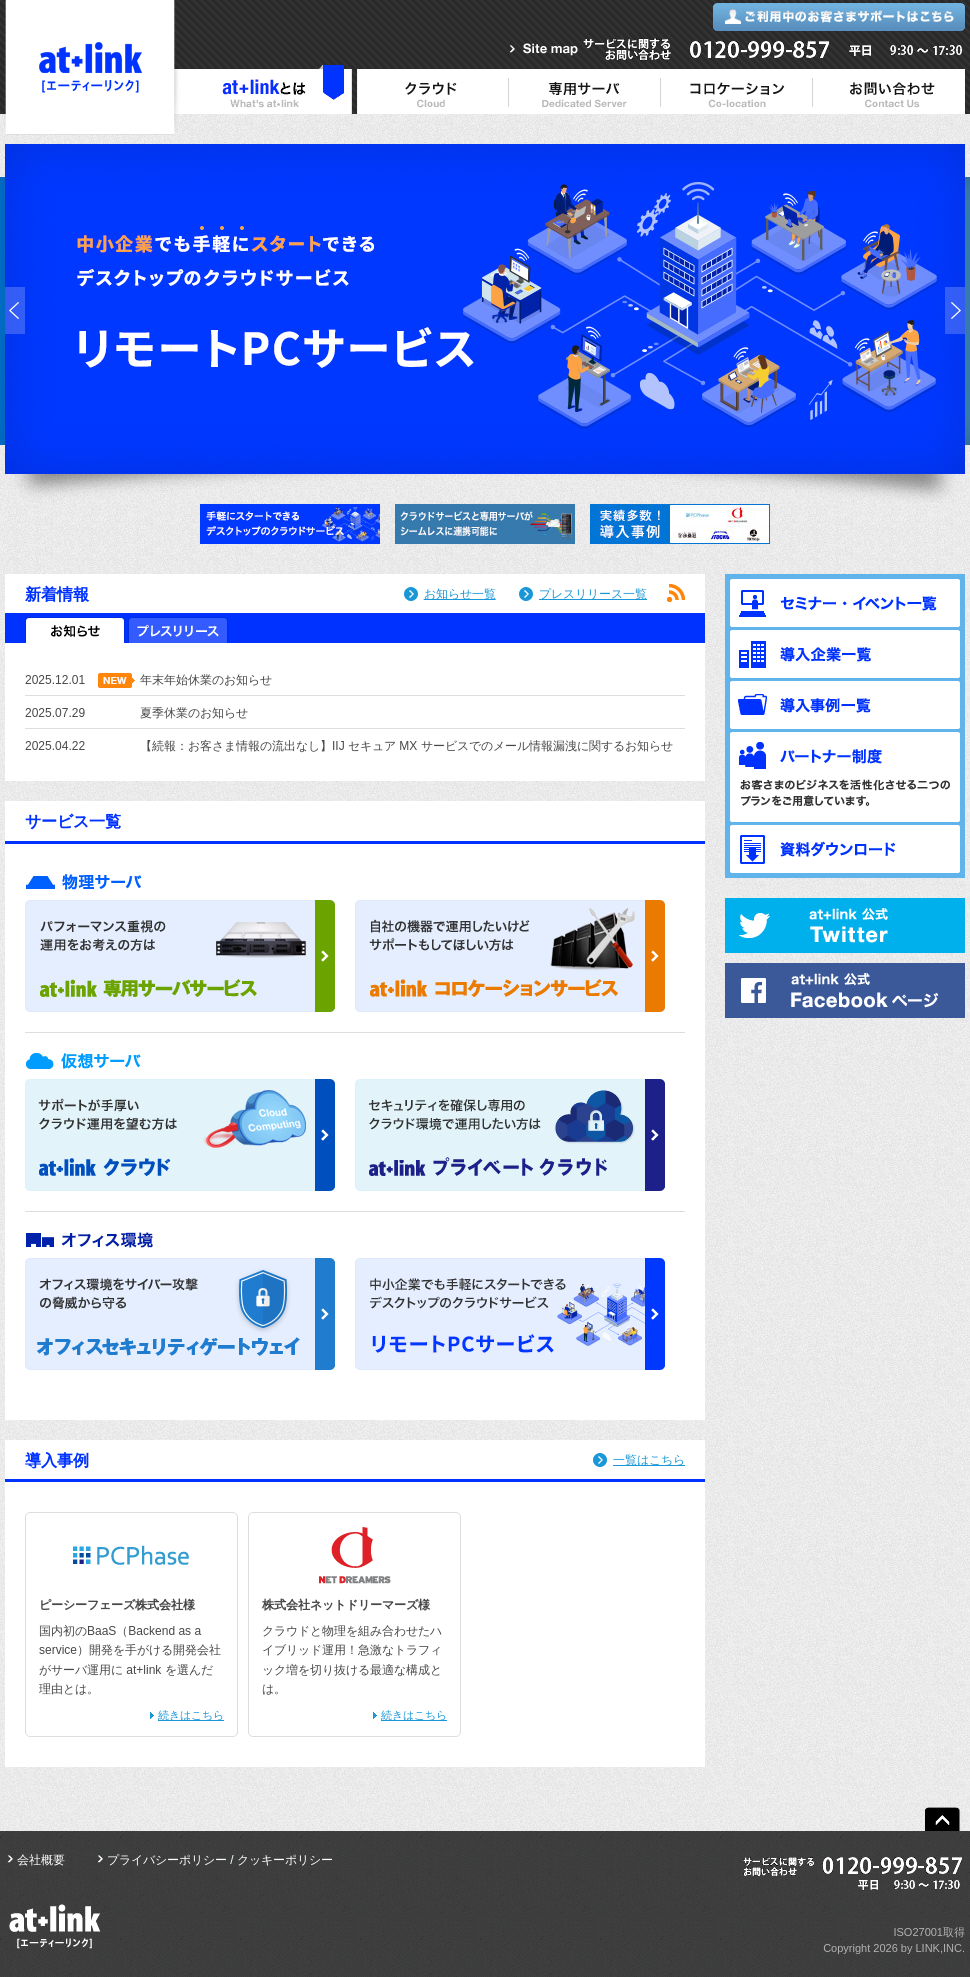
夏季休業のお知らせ (194, 713)
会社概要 (41, 1860)
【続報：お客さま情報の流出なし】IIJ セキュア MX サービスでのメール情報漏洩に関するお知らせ (406, 746)
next (955, 310)
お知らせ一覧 (460, 594)
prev (15, 310)
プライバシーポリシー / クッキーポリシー (220, 1860)
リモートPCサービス (485, 309)
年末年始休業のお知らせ (206, 680)
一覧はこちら (649, 1460)
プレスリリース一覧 (593, 594)
